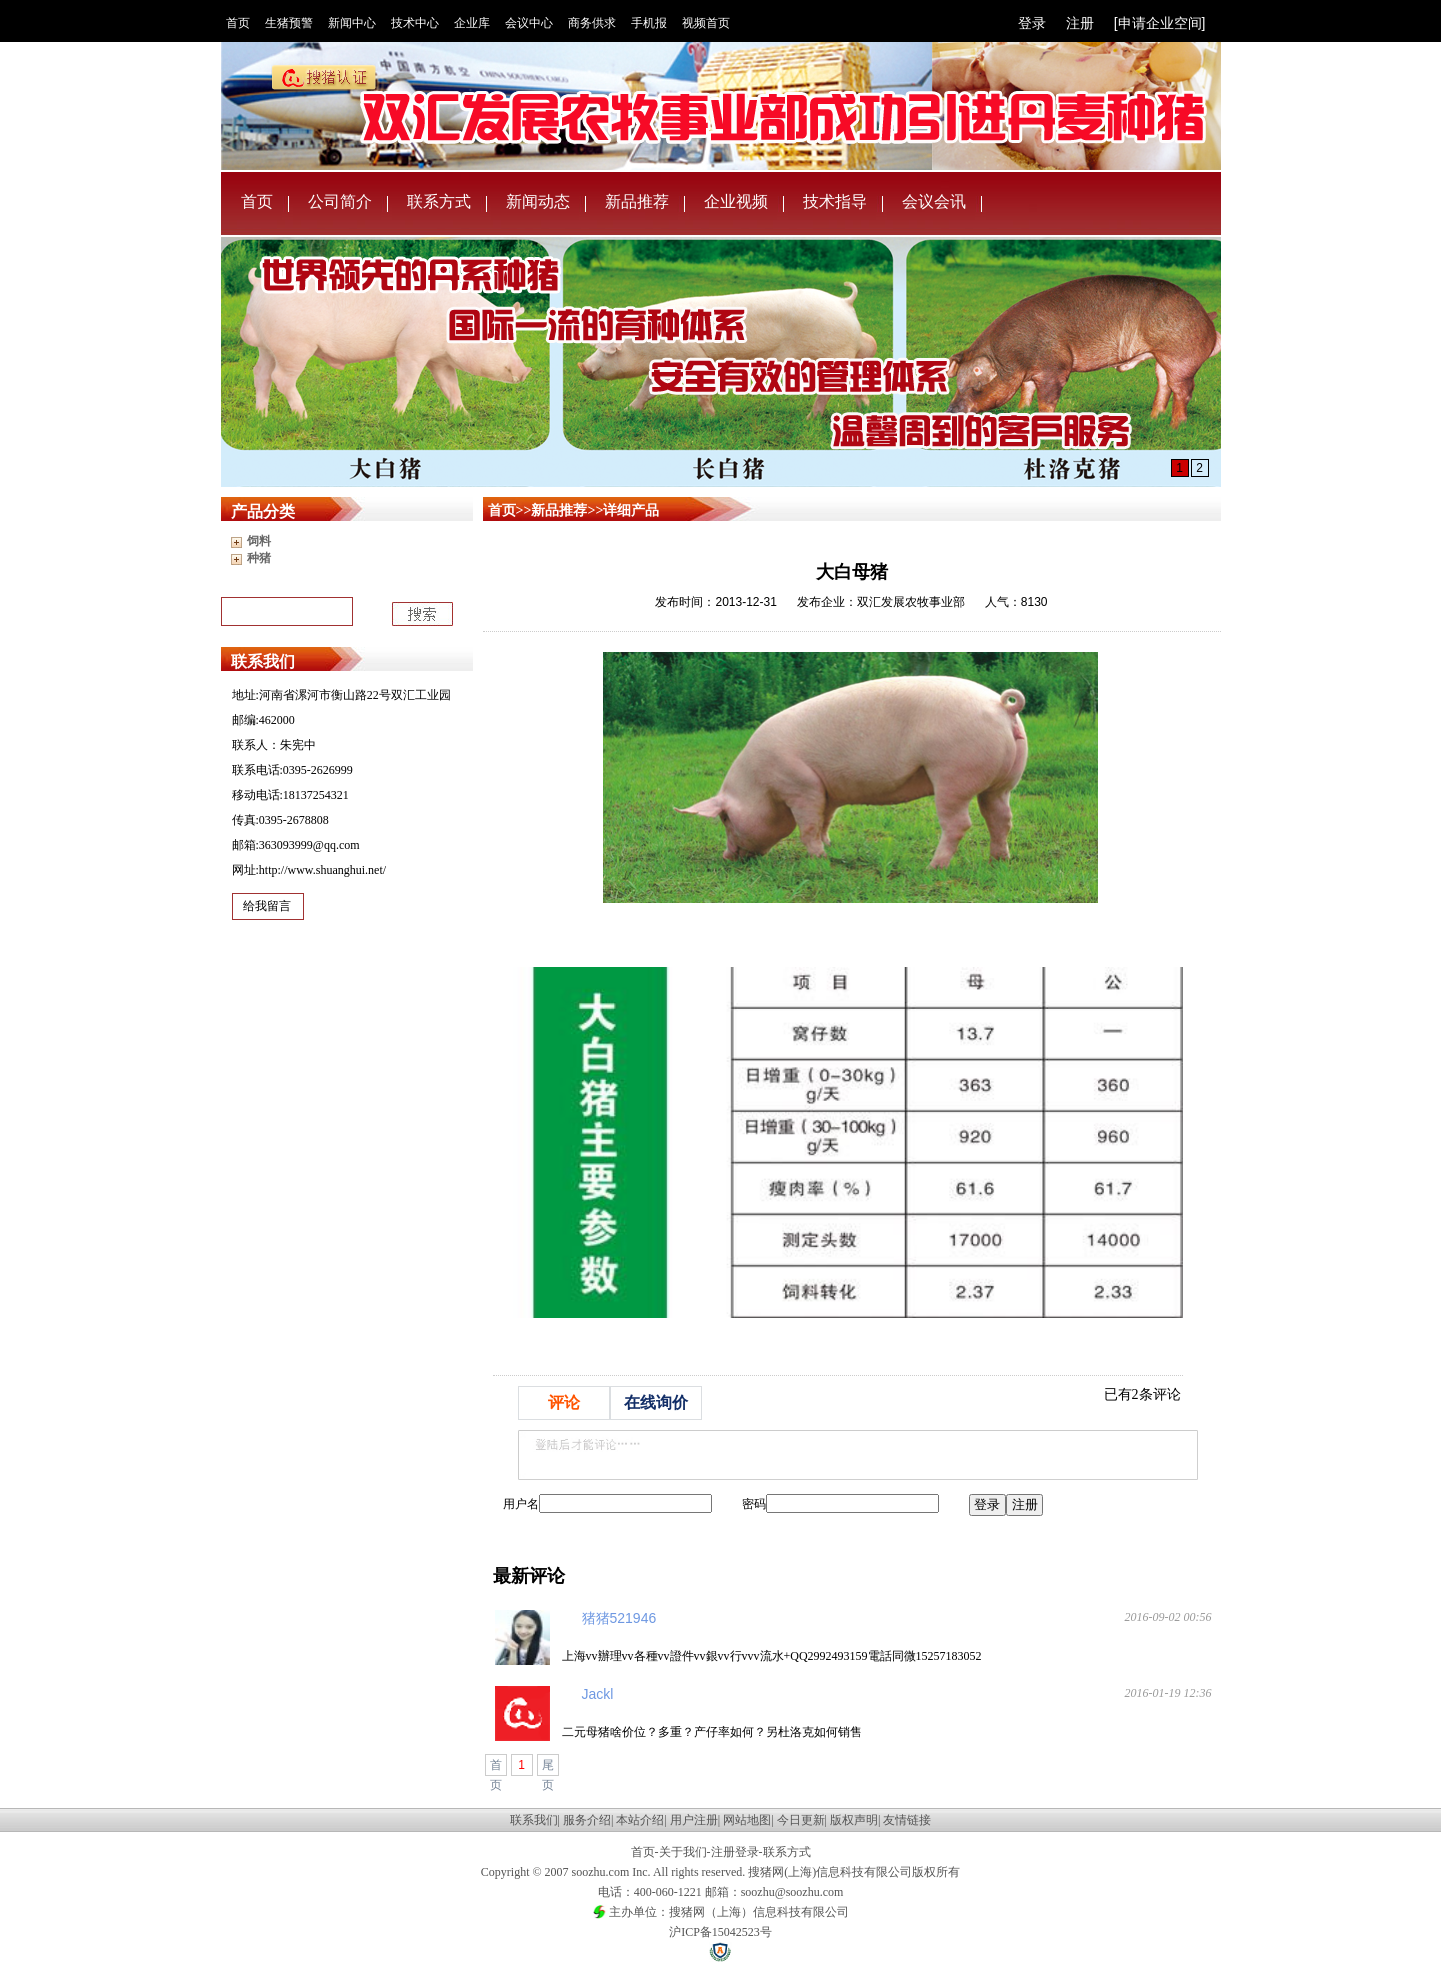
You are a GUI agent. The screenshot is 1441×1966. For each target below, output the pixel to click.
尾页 (548, 1767)
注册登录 (735, 1852)
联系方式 (439, 201)
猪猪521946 (619, 1618)
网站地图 (747, 1820)
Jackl (598, 1694)
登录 (1032, 23)
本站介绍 (640, 1820)
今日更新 (801, 1820)
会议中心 (529, 23)
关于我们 (683, 1852)
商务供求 (592, 23)
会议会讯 (934, 201)
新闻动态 (538, 201)
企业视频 (736, 201)
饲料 (259, 541)
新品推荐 (637, 201)
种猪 (259, 558)
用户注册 (694, 1820)
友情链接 (907, 1820)
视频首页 (706, 23)
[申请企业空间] (1160, 23)
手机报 (649, 23)
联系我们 (534, 1820)
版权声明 (854, 1820)
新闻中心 (352, 23)
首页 (238, 23)
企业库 (472, 23)
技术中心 (415, 23)
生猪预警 (289, 23)
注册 (1080, 23)
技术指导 (835, 201)
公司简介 (340, 201)
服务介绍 (587, 1820)
